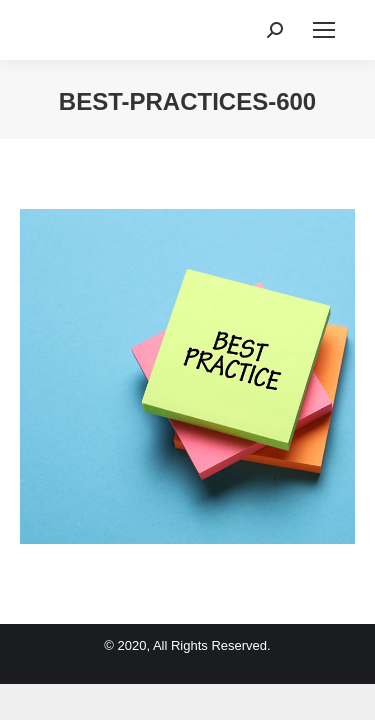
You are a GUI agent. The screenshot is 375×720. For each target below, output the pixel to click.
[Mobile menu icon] (324, 30)
